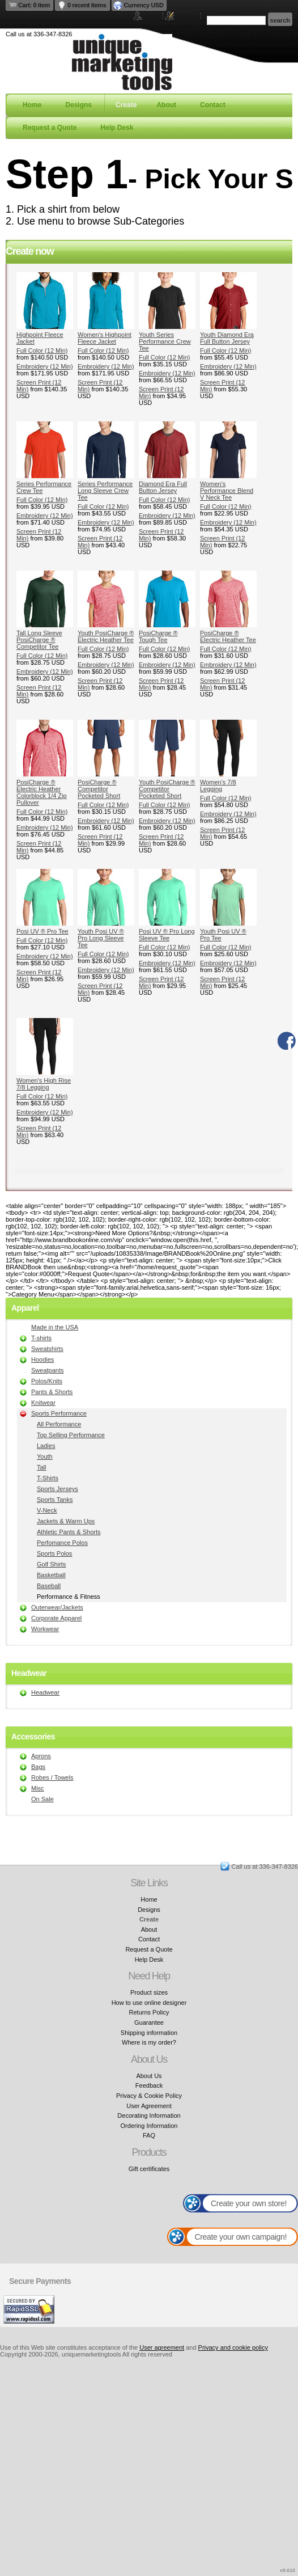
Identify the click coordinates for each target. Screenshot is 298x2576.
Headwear (45, 1692)
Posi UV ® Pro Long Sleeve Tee (167, 934)
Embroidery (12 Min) (44, 366)
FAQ (149, 2135)
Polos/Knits (46, 1381)
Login (151, 16)
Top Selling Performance (71, 1434)
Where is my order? (149, 2042)
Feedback (149, 2085)
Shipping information (149, 2032)
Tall (41, 1467)
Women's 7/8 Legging (218, 785)
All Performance (59, 1424)
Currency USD (144, 5)
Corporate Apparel (56, 1618)
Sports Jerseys (57, 1488)
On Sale (42, 1799)
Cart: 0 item (34, 5)
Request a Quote (49, 128)
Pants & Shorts (52, 1391)
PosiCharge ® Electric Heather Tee (228, 636)
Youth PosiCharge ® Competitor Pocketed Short (167, 789)
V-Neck (47, 1510)
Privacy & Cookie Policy (149, 2095)
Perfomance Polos (62, 1542)
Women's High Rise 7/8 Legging (43, 1084)
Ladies (46, 1445)
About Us (148, 2075)
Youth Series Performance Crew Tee (165, 341)
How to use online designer (149, 2002)
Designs (78, 105)
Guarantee (149, 2022)
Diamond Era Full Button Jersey (163, 487)
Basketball (51, 1575)
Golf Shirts (51, 1564)
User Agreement (148, 2105)
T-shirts (41, 1338)
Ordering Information (149, 2125)
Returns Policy (149, 2012)
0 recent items (87, 5)
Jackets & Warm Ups (66, 1521)
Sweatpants (47, 1370)
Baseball (49, 1585)
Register (186, 16)
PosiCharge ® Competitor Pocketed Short (99, 789)
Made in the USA (54, 1327)
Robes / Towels (52, 1777)
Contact (212, 105)
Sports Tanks (55, 1499)
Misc (37, 1788)
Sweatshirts (47, 1348)
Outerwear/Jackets (57, 1607)
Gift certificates (149, 2168)
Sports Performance (59, 1413)
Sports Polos (54, 1553)
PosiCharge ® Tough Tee (158, 636)
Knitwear (43, 1402)
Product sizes (149, 1992)
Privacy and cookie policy (233, 2347)
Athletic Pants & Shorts (69, 1531)
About (166, 105)
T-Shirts (47, 1478)
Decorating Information (148, 2115)
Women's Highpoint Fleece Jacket (104, 338)
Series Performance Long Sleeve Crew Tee (105, 490)
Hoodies (42, 1359)
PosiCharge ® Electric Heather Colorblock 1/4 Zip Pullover (41, 792)
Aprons (41, 1755)
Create (126, 105)
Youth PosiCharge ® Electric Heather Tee (106, 636)
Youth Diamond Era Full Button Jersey (227, 338)
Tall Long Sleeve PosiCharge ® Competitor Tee (39, 640)
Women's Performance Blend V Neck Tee (226, 490)
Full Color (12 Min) (41, 350)
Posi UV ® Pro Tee (42, 931)
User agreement (161, 2347)
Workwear (45, 1628)
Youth (45, 1456)
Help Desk (116, 128)
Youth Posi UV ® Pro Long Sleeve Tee (101, 938)
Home (32, 105)
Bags (38, 1766)
